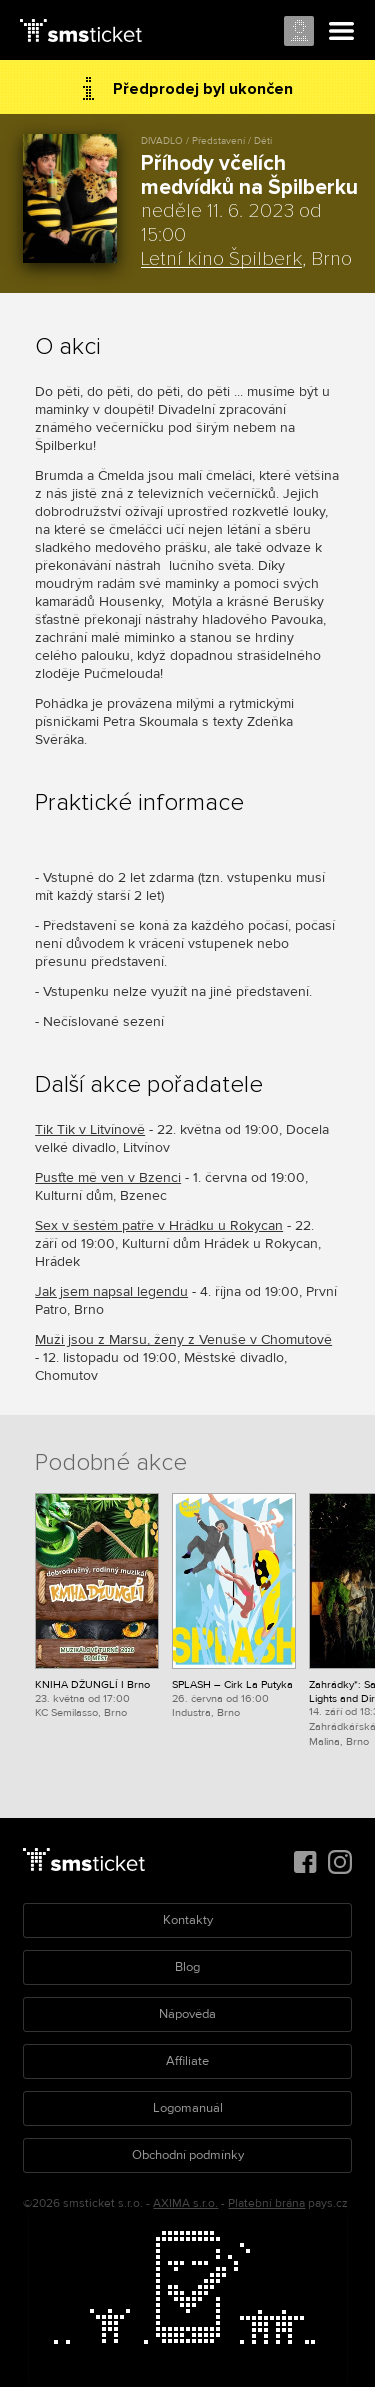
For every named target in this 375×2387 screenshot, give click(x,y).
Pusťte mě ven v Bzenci (108, 1177)
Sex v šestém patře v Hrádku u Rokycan (159, 1225)
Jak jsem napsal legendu (111, 1291)
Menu (342, 32)
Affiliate (187, 2061)
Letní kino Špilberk (221, 259)
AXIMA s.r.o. (185, 2203)
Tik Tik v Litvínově (90, 1129)
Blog (187, 1967)
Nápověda (187, 2014)
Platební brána (266, 2203)
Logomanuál (188, 2108)
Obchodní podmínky (188, 2155)
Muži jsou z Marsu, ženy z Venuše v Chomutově (183, 1339)
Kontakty (188, 1920)
